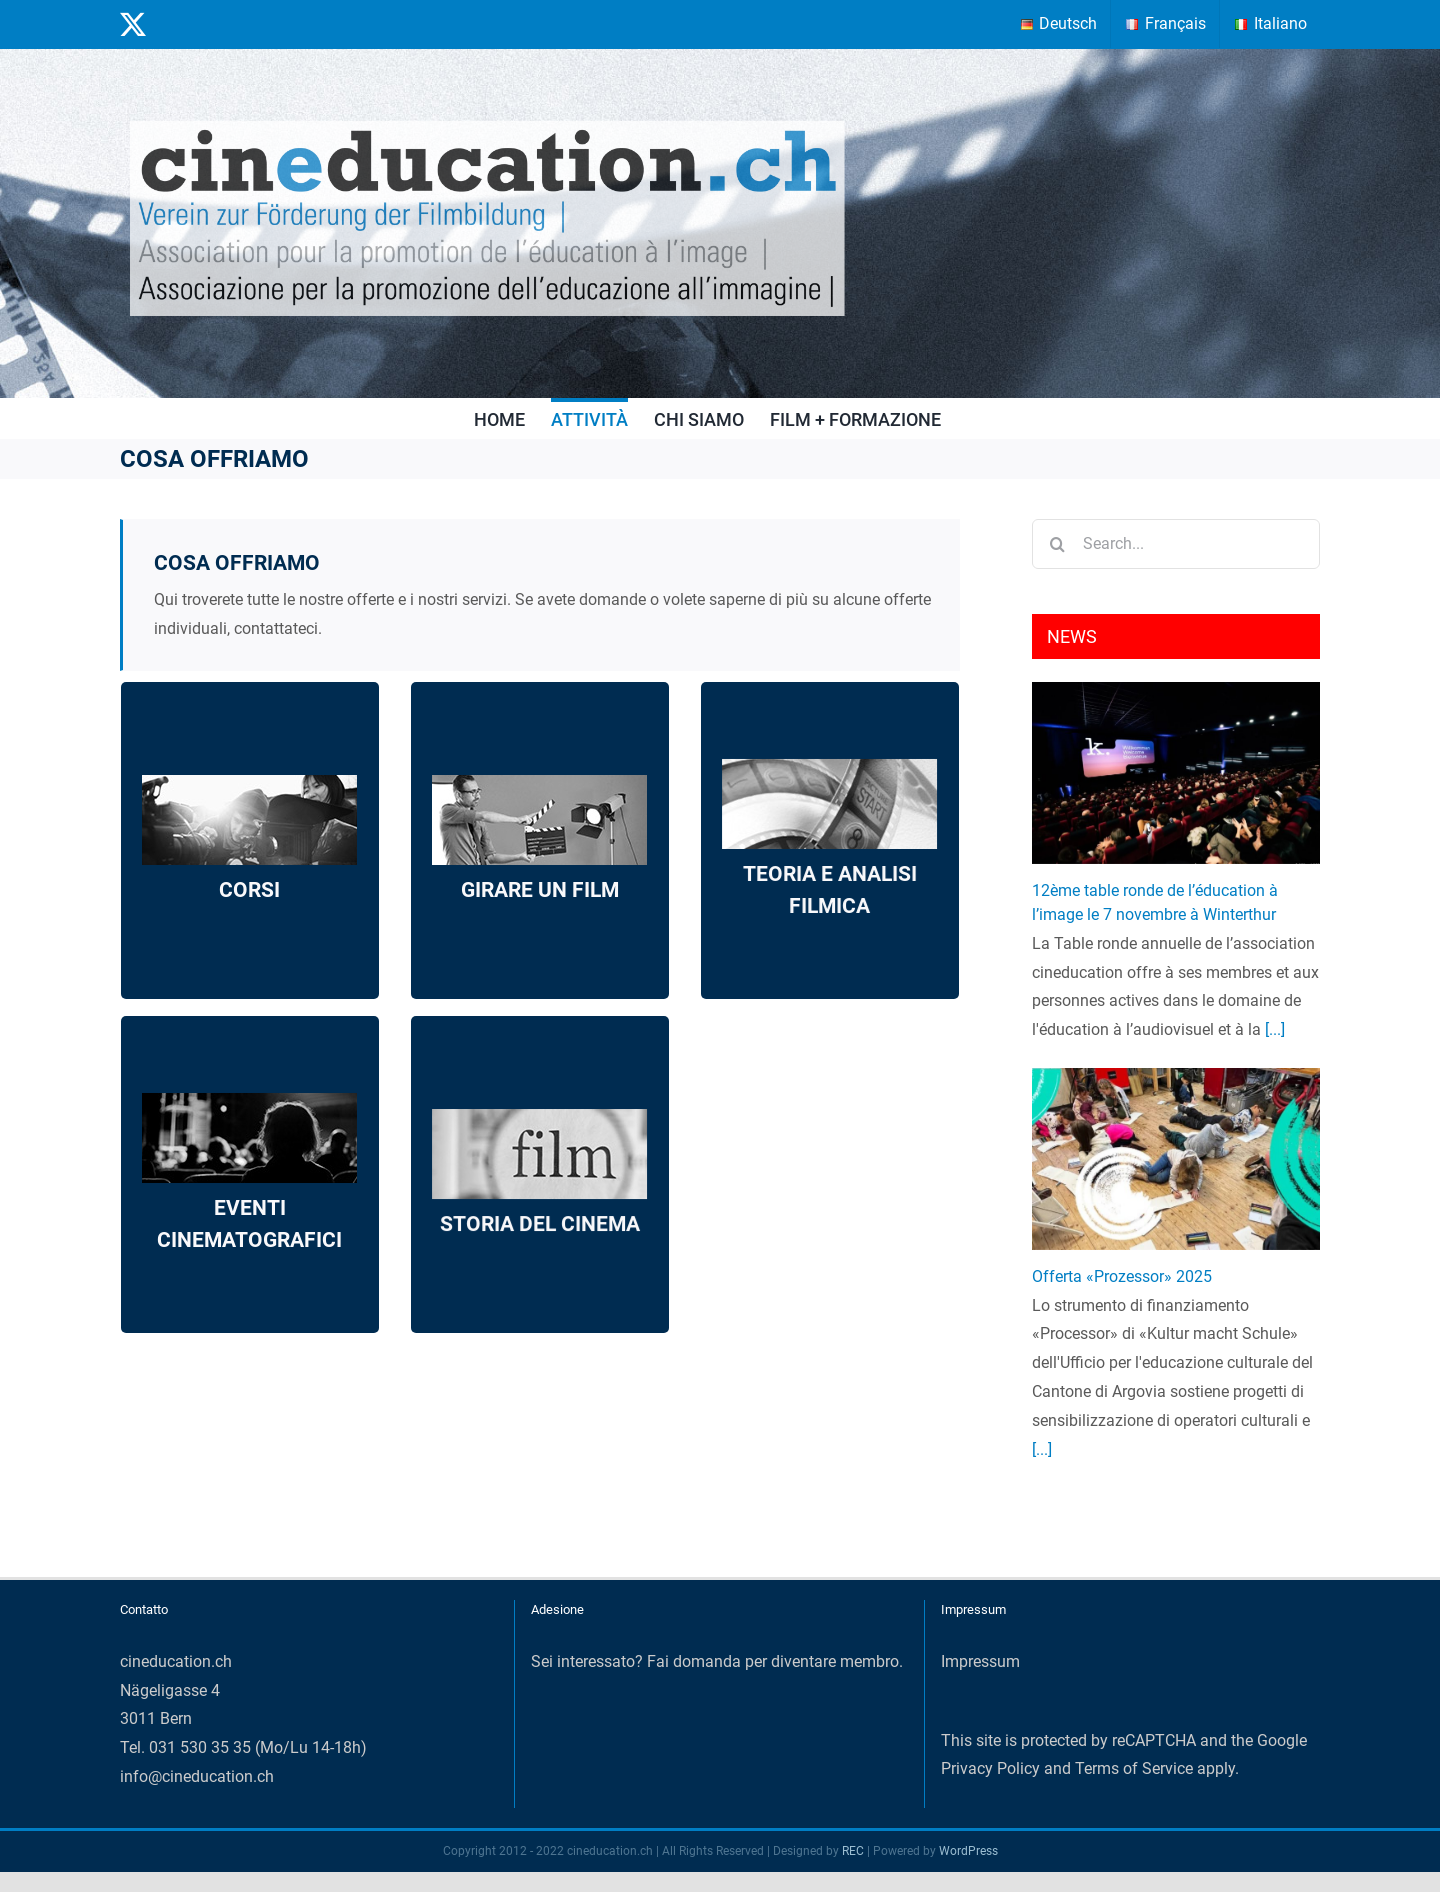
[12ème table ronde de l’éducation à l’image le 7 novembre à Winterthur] (1176, 772)
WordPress (968, 1851)
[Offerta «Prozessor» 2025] (1176, 1158)
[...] (1273, 1029)
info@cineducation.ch (197, 1776)
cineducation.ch (176, 1661)
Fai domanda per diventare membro (773, 1661)
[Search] (1057, 544)
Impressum (980, 1661)
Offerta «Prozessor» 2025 (1122, 1276)
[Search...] (1176, 544)
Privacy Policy (990, 1768)
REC (853, 1851)
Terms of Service (1134, 1768)
